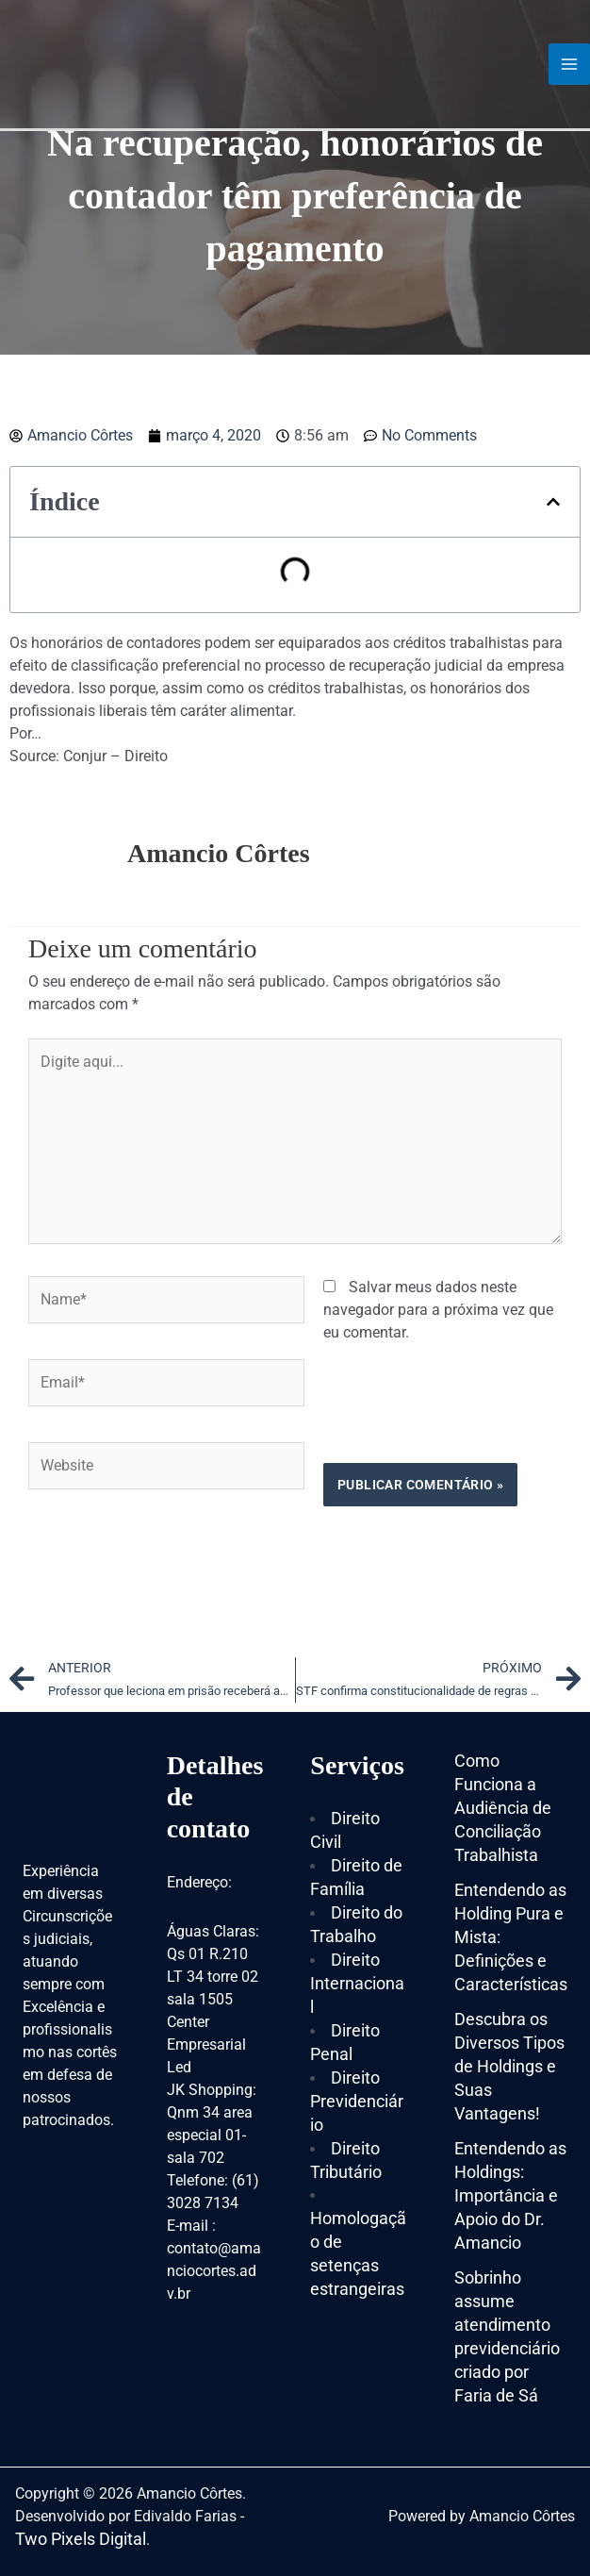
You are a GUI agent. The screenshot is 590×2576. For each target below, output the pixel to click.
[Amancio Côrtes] (118, 63)
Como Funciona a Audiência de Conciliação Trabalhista (502, 1808)
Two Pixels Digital (80, 2539)
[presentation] (171, 1562)
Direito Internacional (357, 1983)
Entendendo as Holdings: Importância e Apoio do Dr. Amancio (510, 2195)
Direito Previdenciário (356, 2101)
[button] (553, 501)
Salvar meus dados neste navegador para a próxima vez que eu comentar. (438, 1309)
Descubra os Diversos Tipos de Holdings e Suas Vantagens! (509, 2066)
